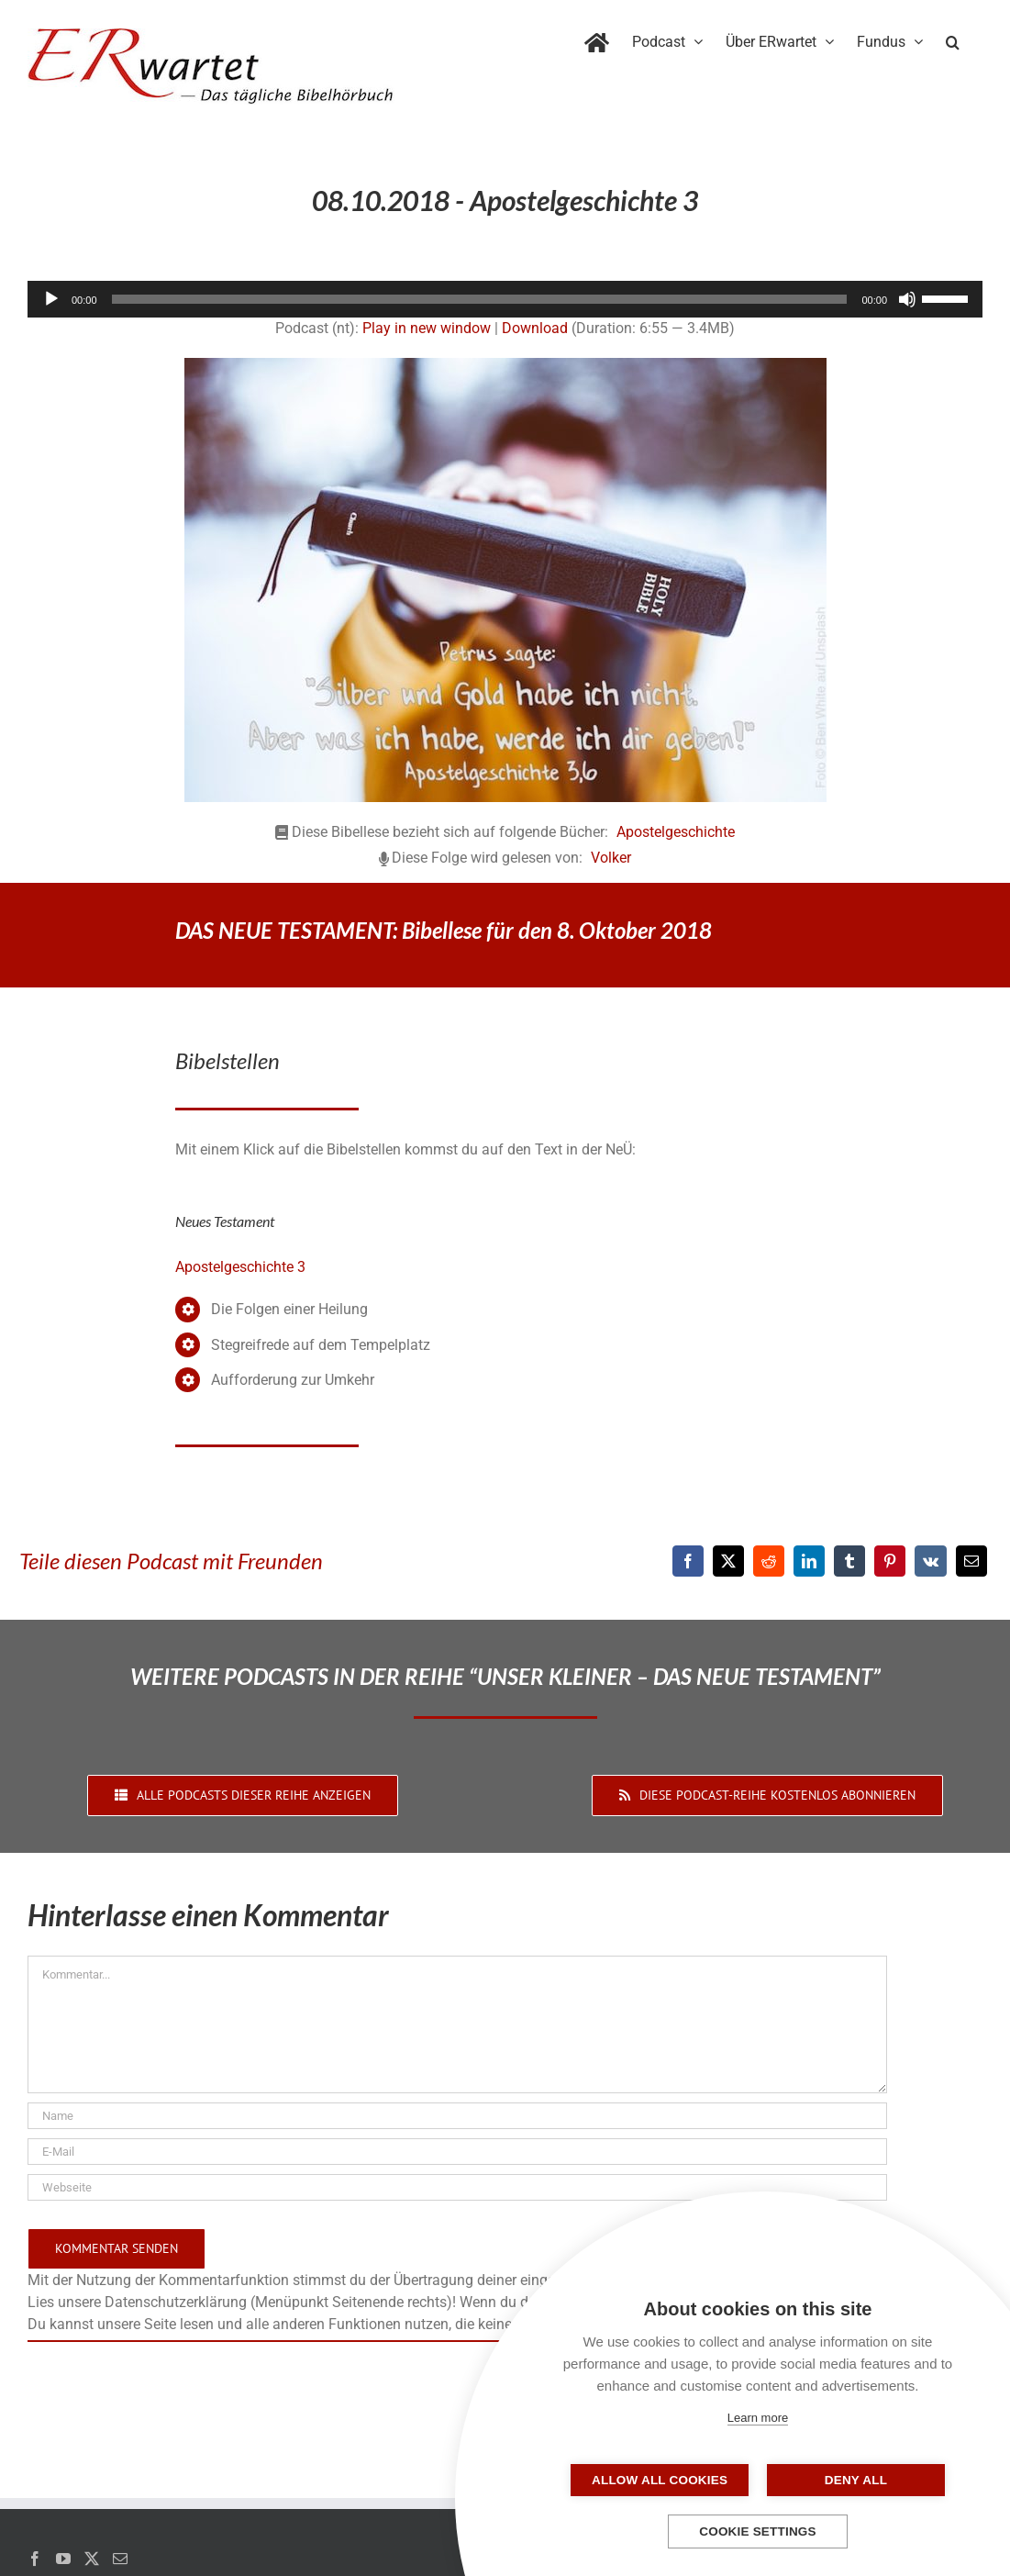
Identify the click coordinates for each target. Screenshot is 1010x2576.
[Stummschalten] (907, 299)
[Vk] (930, 1561)
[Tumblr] (849, 1561)
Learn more (757, 2418)
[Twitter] (91, 2558)
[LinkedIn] (809, 1561)
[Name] (457, 2115)
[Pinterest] (890, 1561)
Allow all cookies (666, 2480)
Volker (611, 857)
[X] (728, 1561)
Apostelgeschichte (675, 832)
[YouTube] (63, 2558)
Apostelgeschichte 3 (240, 1267)
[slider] (480, 299)
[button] (953, 38)
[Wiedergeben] (51, 299)
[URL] (457, 2187)
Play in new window (426, 328)
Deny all (849, 2480)
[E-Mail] (971, 1561)
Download (535, 328)
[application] (505, 299)
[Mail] (120, 2558)
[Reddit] (769, 1561)
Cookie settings (757, 2531)
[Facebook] (688, 1561)
